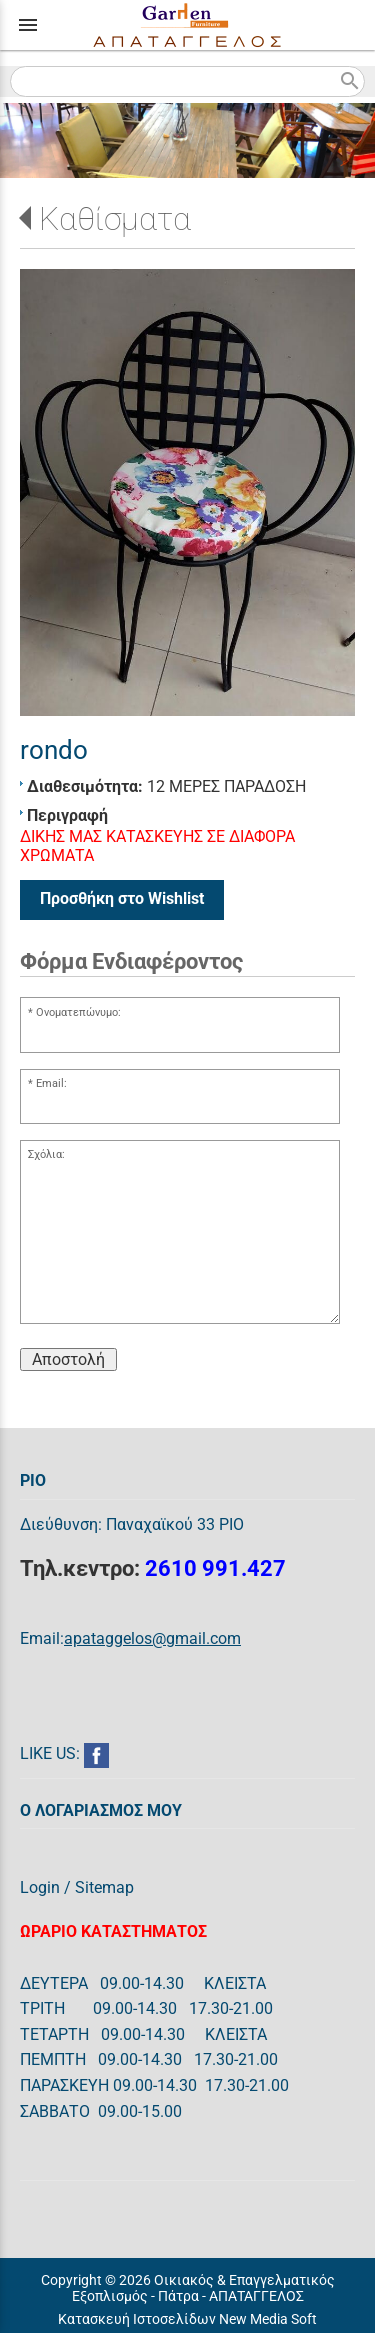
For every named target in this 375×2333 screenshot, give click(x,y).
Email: (51, 1083)
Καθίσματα (115, 219)
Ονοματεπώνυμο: (78, 1012)
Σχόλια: (46, 1154)
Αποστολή (68, 1359)
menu (28, 25)
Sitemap (104, 1887)
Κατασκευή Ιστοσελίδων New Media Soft (187, 2319)
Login (40, 1887)
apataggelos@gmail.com (152, 1638)
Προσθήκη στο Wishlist (122, 898)
